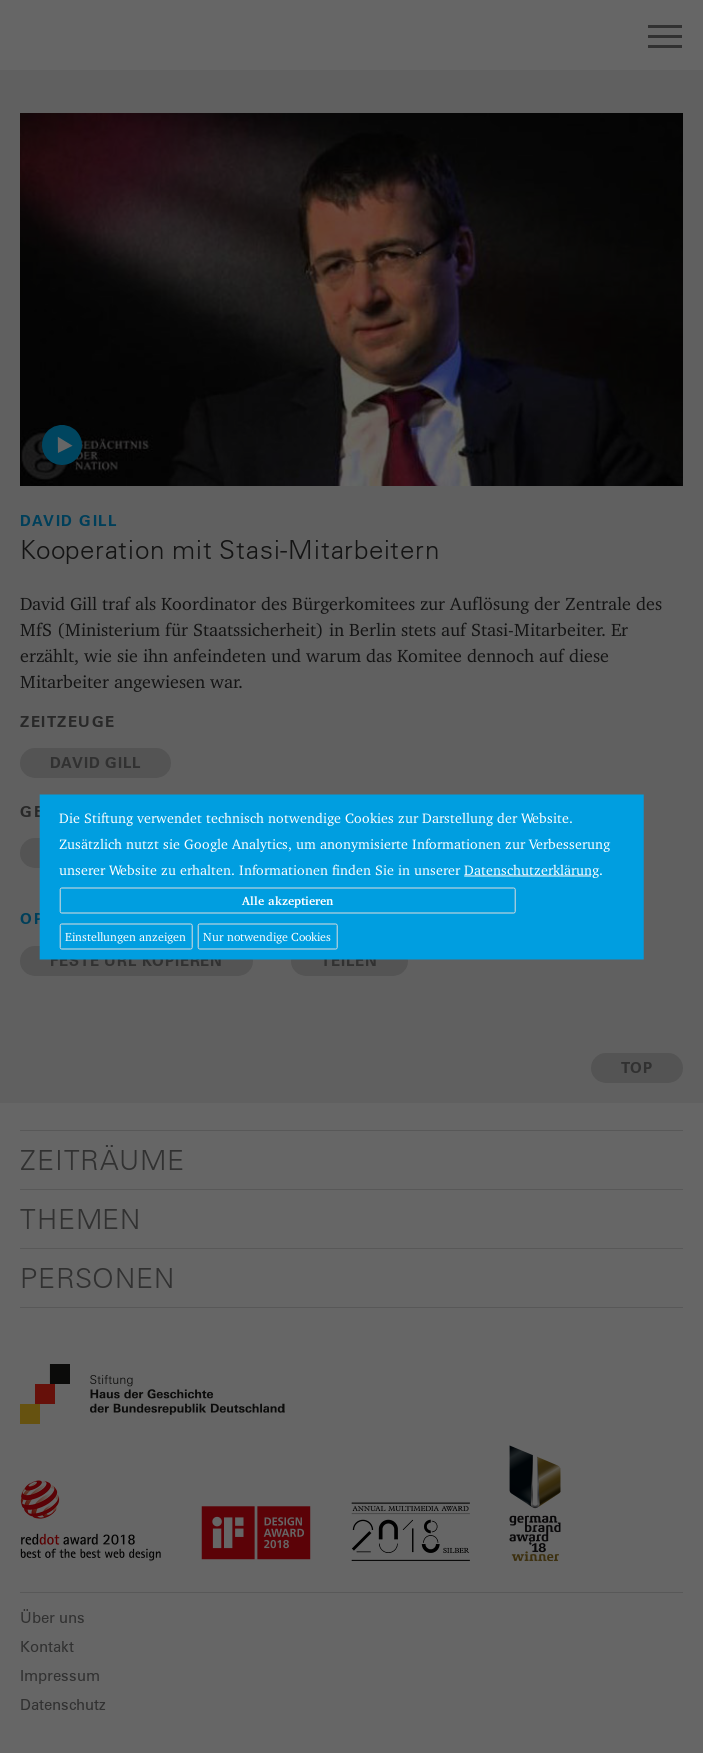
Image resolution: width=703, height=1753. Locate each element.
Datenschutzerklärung (531, 869)
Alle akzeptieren (287, 899)
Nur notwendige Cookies (267, 935)
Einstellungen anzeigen (125, 935)
